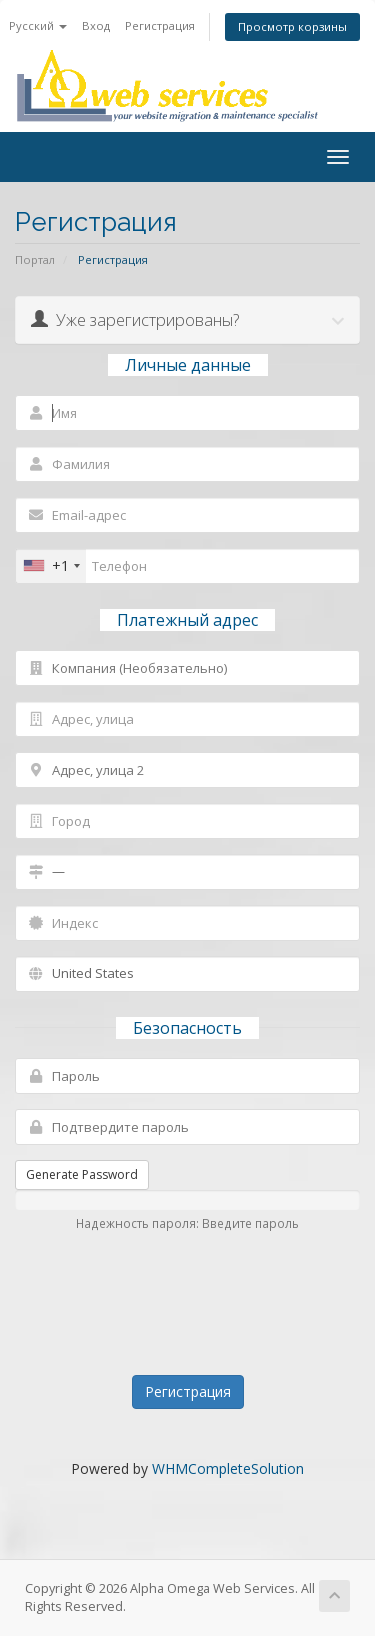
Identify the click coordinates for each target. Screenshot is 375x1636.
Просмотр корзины (292, 26)
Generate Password (82, 1174)
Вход (96, 25)
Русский (38, 25)
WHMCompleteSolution (228, 1468)
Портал (35, 259)
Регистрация (160, 25)
